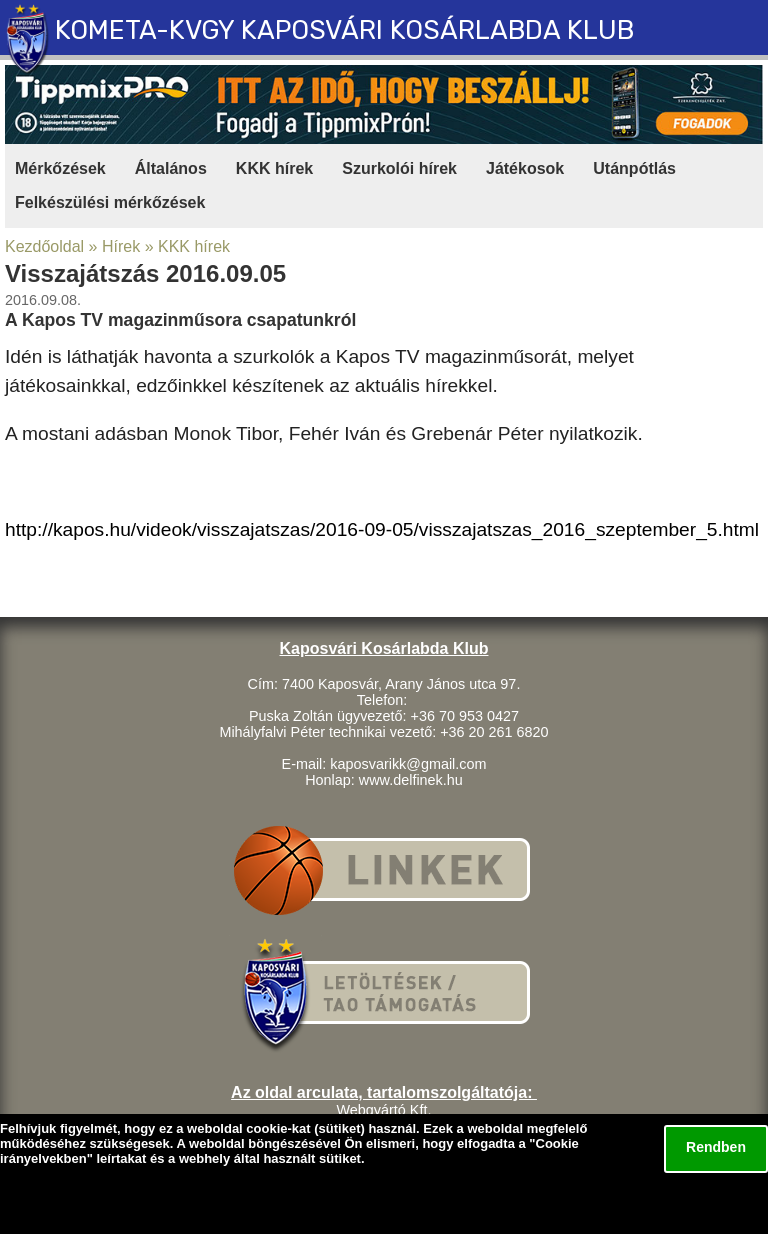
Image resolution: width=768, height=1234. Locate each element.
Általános (171, 168)
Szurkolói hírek (399, 168)
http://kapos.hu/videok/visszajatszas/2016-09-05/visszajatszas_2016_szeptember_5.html (382, 529)
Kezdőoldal (44, 246)
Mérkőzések (60, 168)
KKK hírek (274, 168)
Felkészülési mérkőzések (110, 202)
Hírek (121, 246)
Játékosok (525, 168)
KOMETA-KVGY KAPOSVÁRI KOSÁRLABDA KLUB (344, 30)
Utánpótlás (634, 168)
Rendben (716, 1147)
